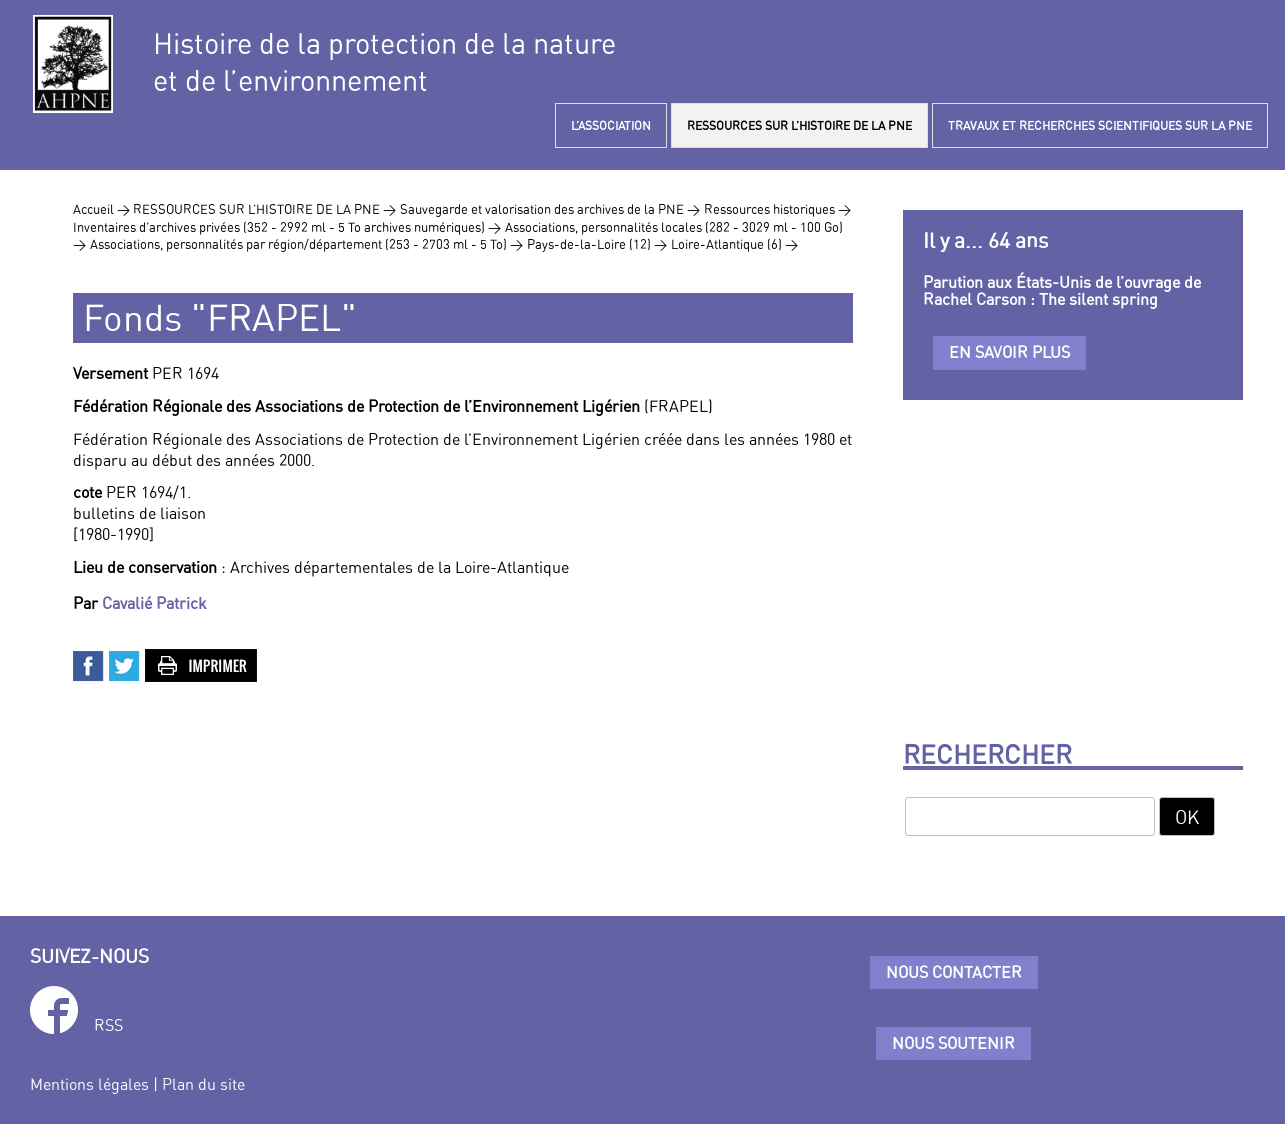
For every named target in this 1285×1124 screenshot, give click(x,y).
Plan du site (203, 1084)
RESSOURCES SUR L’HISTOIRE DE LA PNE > (264, 209)
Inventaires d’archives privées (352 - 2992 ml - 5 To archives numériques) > (287, 227)
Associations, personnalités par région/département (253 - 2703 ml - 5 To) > (306, 244)
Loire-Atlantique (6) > (734, 244)
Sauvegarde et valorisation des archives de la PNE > (550, 209)
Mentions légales (89, 1084)
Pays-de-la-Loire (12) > (597, 244)
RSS (108, 1025)
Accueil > (103, 209)
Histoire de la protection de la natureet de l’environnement (384, 62)
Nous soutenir (953, 1043)
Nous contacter (954, 972)
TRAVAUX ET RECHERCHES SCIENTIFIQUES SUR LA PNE (1100, 125)
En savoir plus (1009, 352)
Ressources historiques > (777, 209)
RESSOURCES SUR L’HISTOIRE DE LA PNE (799, 125)
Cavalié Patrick (154, 603)
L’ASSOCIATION (611, 125)
